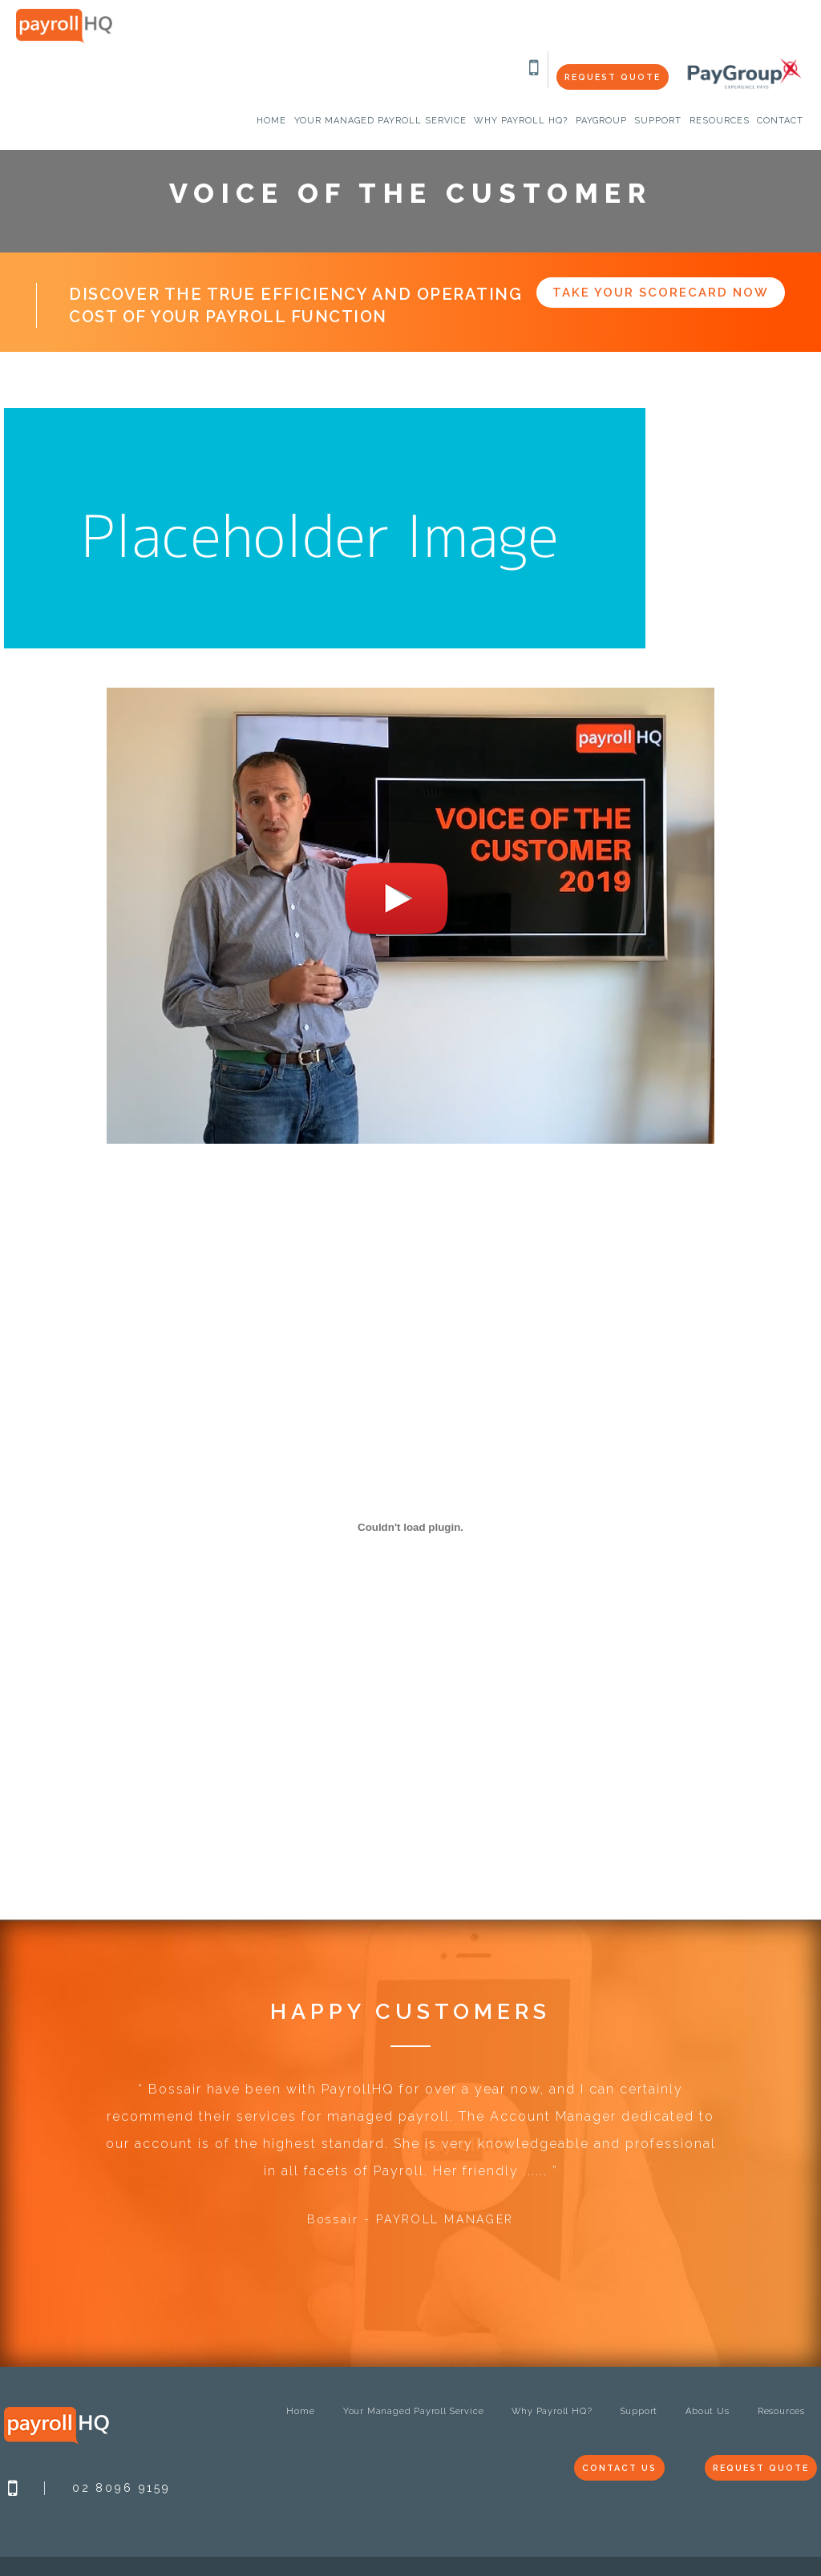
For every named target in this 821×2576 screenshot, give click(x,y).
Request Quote (610, 77)
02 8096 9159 (121, 2487)
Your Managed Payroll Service (413, 2411)
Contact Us (609, 2468)
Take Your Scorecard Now (660, 292)
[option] (410, 2163)
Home (300, 2411)
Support (639, 2411)
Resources (781, 2411)
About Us (707, 2411)
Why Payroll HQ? (552, 2411)
